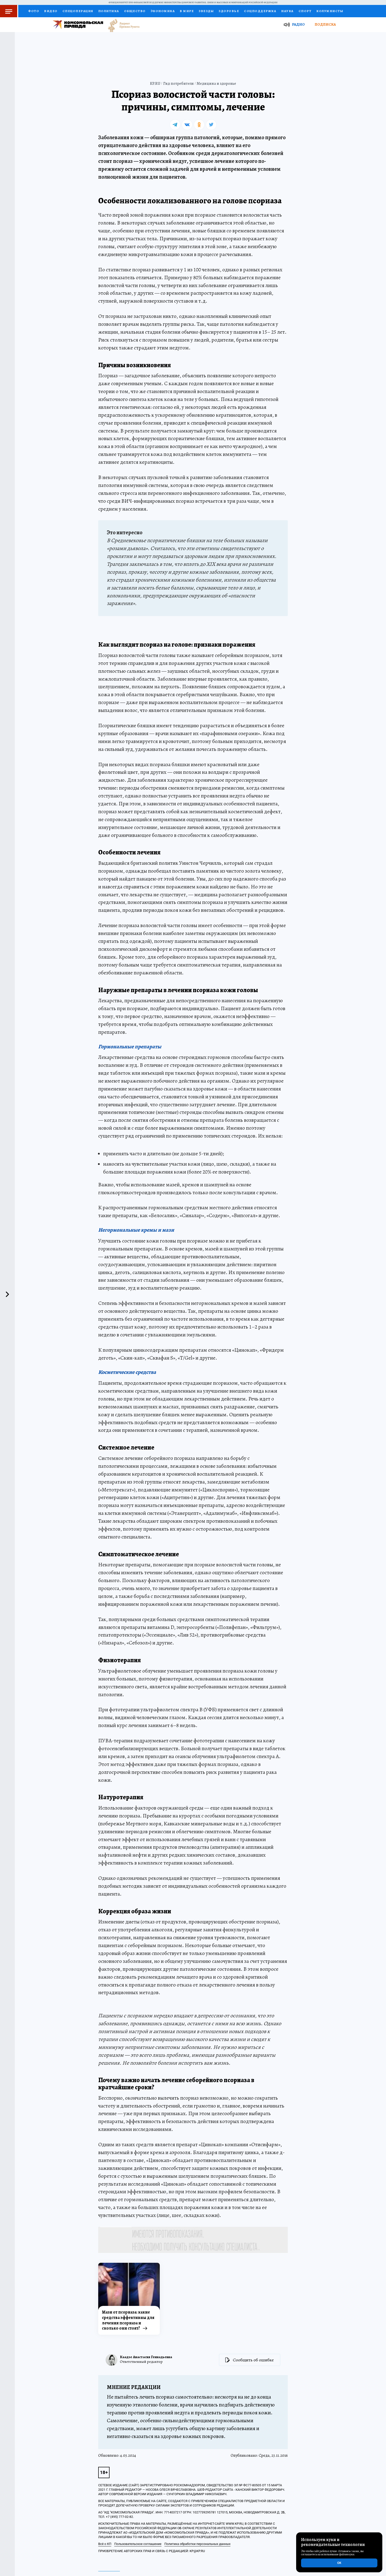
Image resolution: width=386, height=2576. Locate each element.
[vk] (187, 124)
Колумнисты (329, 11)
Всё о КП (104, 2544)
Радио (298, 24)
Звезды (206, 11)
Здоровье (229, 11)
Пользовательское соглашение (137, 2544)
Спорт (305, 11)
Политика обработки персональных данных (197, 2544)
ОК (339, 2563)
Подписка (325, 24)
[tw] (211, 124)
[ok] (199, 124)
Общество (135, 11)
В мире (187, 11)
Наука (287, 11)
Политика (108, 11)
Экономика (163, 11)
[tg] (175, 124)
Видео (51, 11)
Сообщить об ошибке (253, 2360)
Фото (33, 11)
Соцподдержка (260, 11)
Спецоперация (78, 11)
